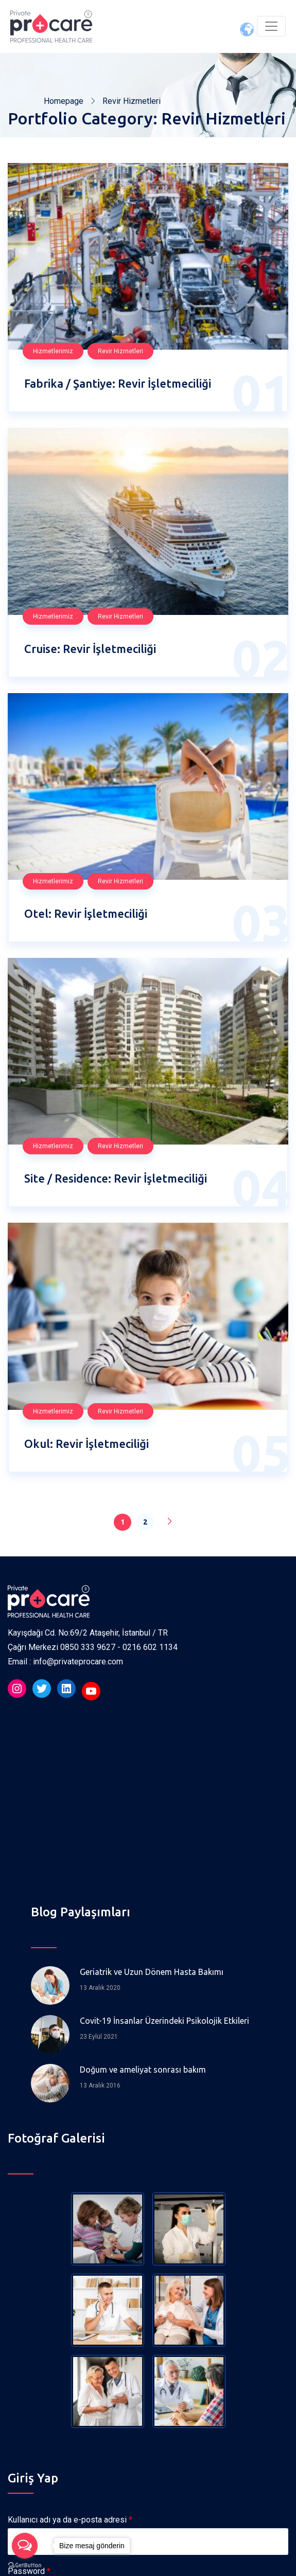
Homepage (63, 101)
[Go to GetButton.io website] (24, 2565)
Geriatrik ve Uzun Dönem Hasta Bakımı (151, 1971)
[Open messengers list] (25, 2546)
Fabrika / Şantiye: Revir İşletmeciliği (117, 383)
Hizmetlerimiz (53, 351)
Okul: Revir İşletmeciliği (86, 1443)
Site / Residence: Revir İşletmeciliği (115, 1178)
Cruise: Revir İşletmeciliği (90, 648)
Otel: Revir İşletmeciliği (85, 913)
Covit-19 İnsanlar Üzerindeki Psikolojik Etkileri (164, 2020)
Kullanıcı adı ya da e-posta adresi (70, 2520)
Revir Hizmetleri (120, 351)
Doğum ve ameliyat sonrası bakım (143, 2069)
